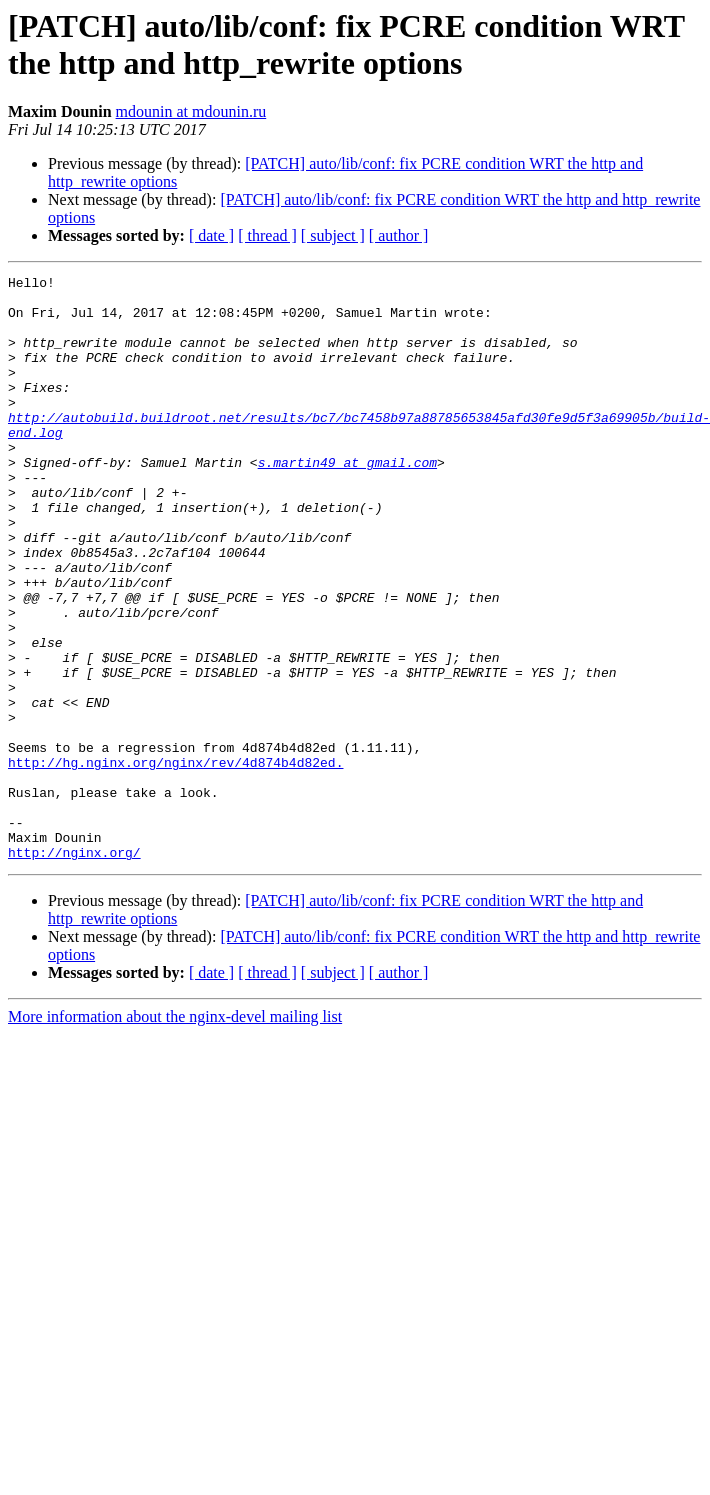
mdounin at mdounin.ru (191, 111)
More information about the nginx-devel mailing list (175, 1133)
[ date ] (211, 235)
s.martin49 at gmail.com (347, 501)
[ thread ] (267, 235)
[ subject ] (333, 235)
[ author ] (399, 235)
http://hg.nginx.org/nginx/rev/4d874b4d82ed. (175, 861)
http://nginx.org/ (74, 969)
